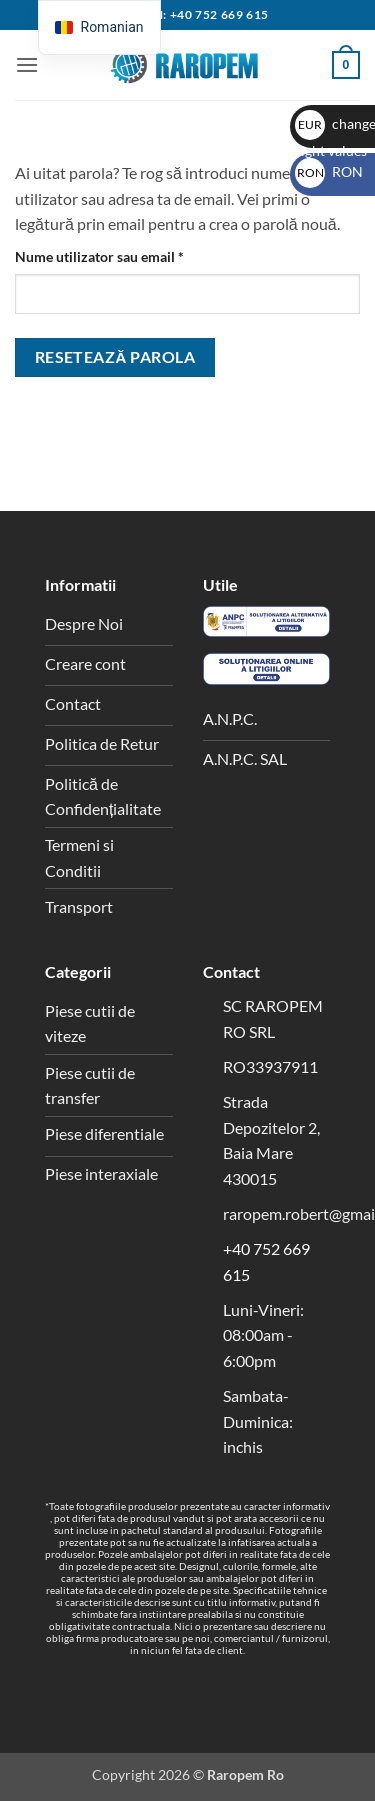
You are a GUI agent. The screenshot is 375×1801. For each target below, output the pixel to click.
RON (329, 171)
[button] (27, 64)
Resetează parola (115, 357)
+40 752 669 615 (219, 14)
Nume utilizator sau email (135, 255)
